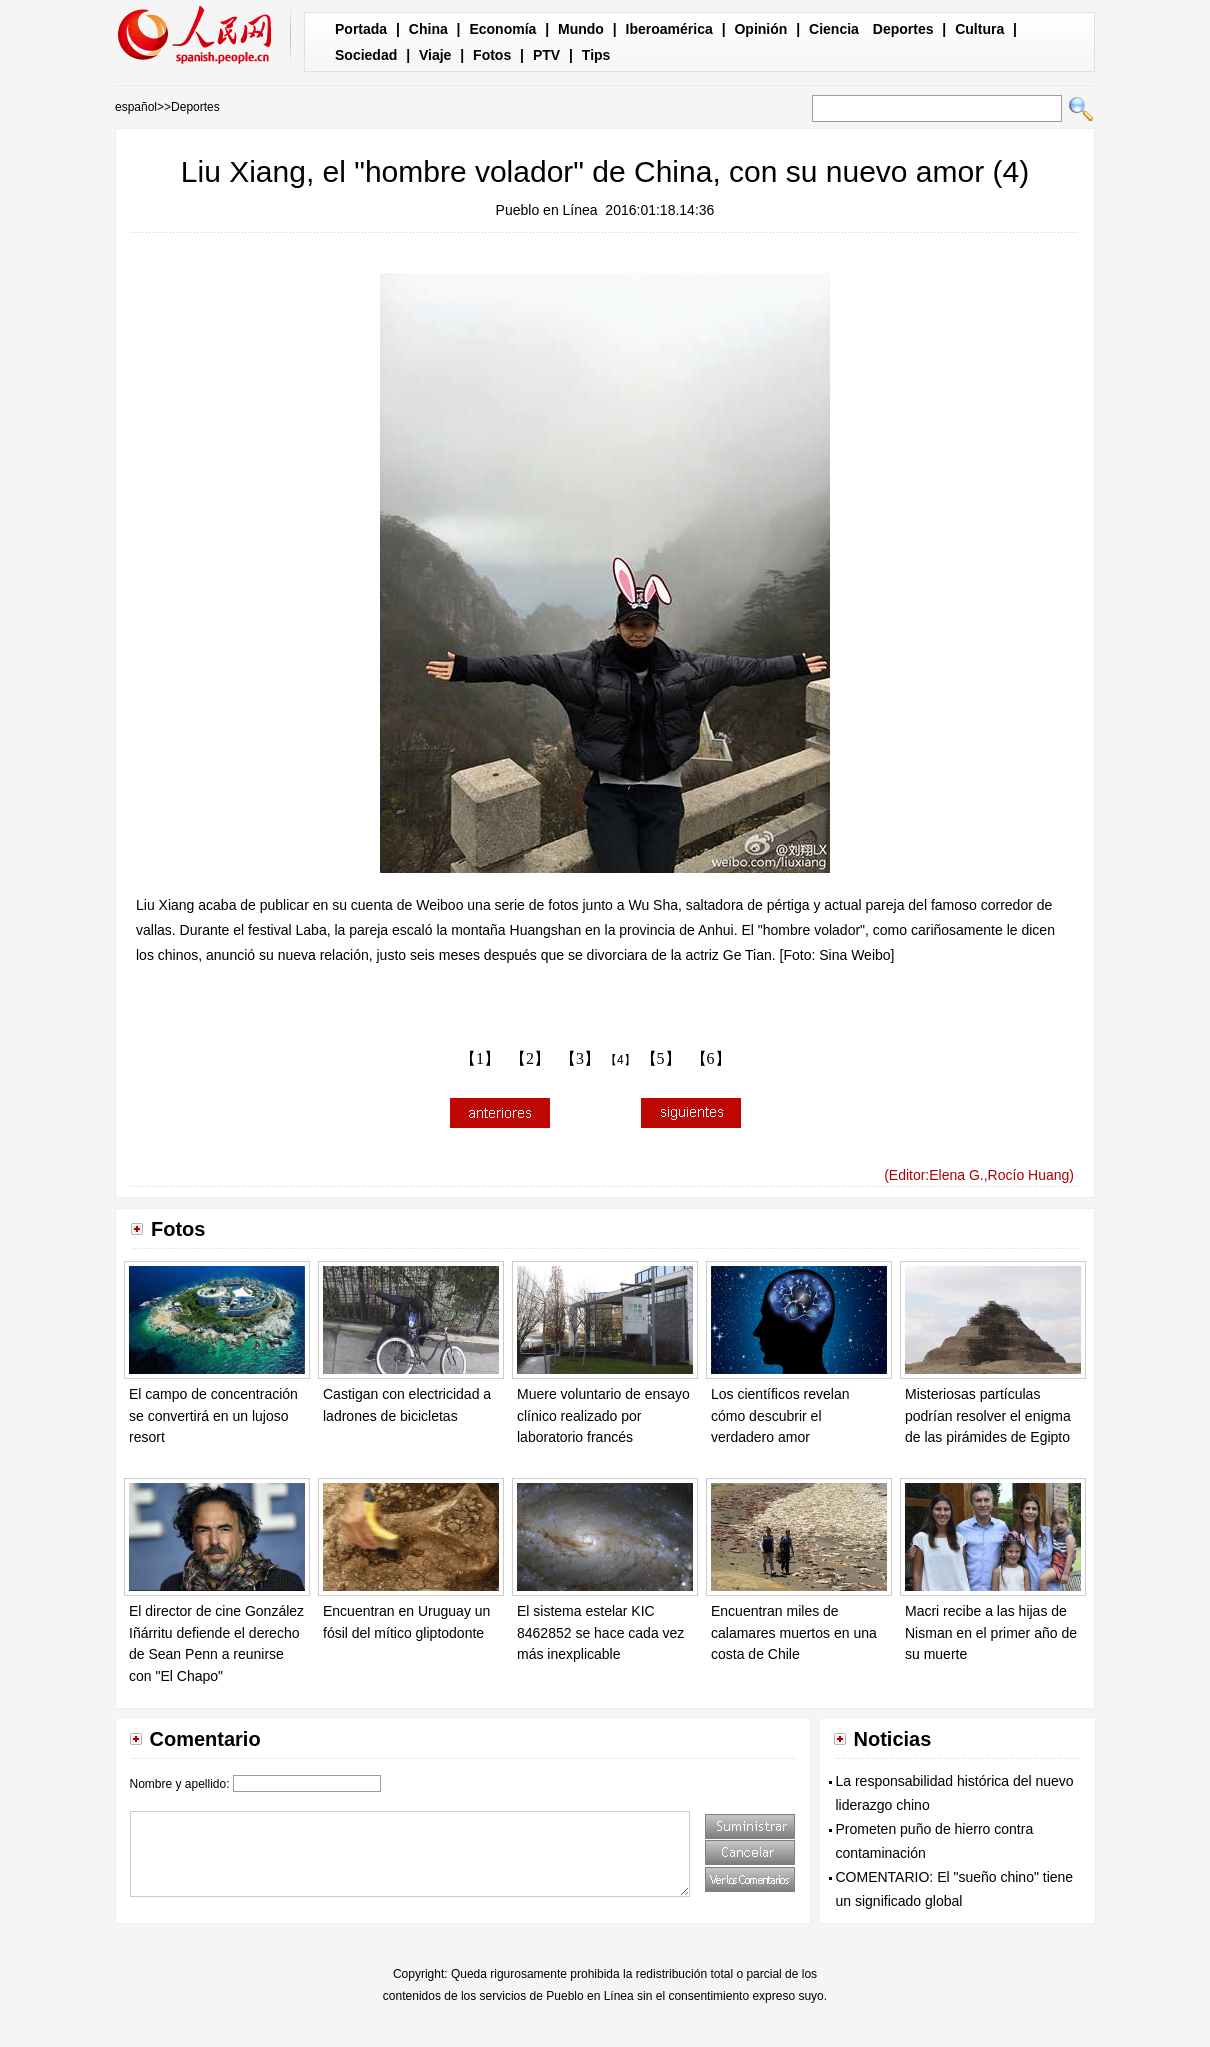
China (428, 29)
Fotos (492, 55)
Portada (361, 29)
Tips (596, 55)
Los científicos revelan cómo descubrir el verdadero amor (780, 1415)
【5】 (661, 1058)
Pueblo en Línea (547, 210)
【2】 (530, 1058)
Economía (502, 29)
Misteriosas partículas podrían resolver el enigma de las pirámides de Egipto (988, 1415)
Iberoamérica (669, 29)
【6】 (711, 1058)
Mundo (581, 29)
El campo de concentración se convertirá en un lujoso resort (213, 1415)
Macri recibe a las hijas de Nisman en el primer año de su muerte (991, 1632)
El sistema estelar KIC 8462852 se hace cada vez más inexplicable (600, 1632)
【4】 (620, 1060)
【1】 (480, 1058)
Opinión (760, 29)
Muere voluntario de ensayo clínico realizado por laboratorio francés (603, 1415)
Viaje (435, 55)
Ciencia (834, 29)
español (136, 107)
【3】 (580, 1058)
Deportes (903, 29)
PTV (546, 55)
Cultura (979, 29)
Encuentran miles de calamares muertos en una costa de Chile (794, 1632)
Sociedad (366, 55)
